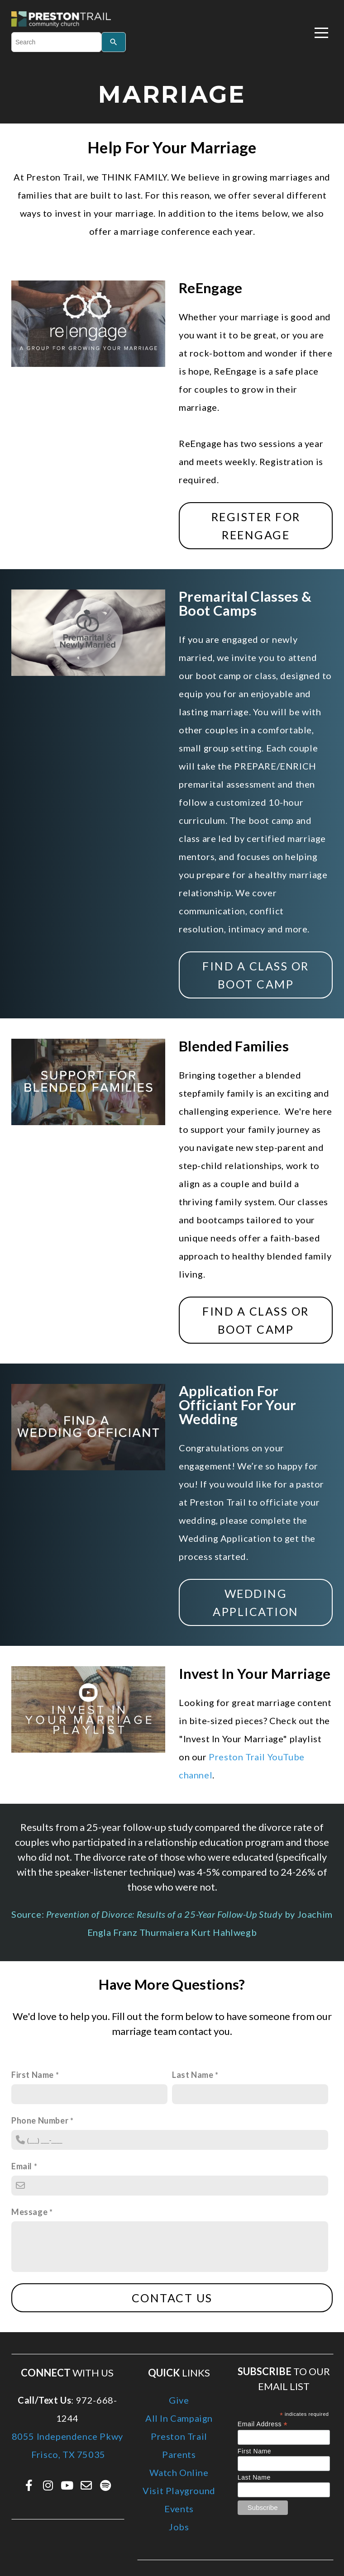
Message (29, 2212)
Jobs (179, 2526)
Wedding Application (256, 1602)
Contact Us (172, 2298)
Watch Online (178, 2472)
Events (179, 2508)
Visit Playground (179, 2490)
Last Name (192, 2075)
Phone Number (39, 2120)
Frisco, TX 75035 (67, 2454)
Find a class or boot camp (255, 975)
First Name (32, 2075)
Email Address (263, 2424)
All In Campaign (179, 2418)
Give (179, 2400)
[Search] (113, 42)
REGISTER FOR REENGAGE (256, 526)
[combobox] (56, 42)
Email (21, 2166)
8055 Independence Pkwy (67, 2436)
